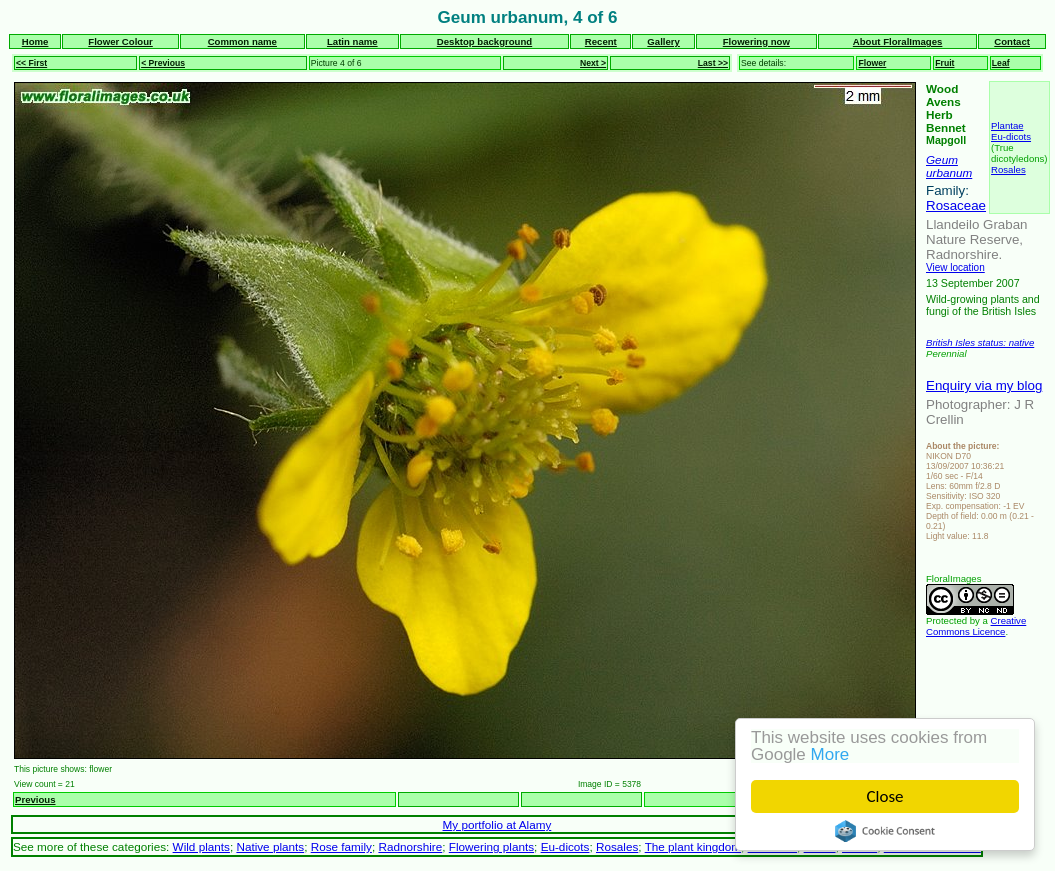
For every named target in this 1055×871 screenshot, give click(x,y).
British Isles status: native (980, 342)
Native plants (270, 846)
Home (35, 41)
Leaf (1001, 63)
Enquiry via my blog (984, 385)
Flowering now (756, 41)
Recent (601, 41)
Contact (1012, 41)
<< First (31, 63)
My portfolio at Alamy (497, 824)
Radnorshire (410, 846)
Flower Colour (120, 41)
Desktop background (484, 41)
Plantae (1007, 125)
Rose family (341, 846)
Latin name (352, 41)
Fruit (944, 63)
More (830, 754)
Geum (942, 159)
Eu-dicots (1011, 136)
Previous (35, 799)
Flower (872, 63)
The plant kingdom (693, 846)
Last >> (713, 63)
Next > (593, 63)
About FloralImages (898, 41)
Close (885, 796)
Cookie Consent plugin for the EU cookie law (885, 831)
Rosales (1008, 169)
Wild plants (201, 846)
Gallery (663, 41)
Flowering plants (491, 846)
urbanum (949, 172)
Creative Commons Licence (976, 626)
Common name (242, 41)
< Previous (163, 63)
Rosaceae (956, 205)
